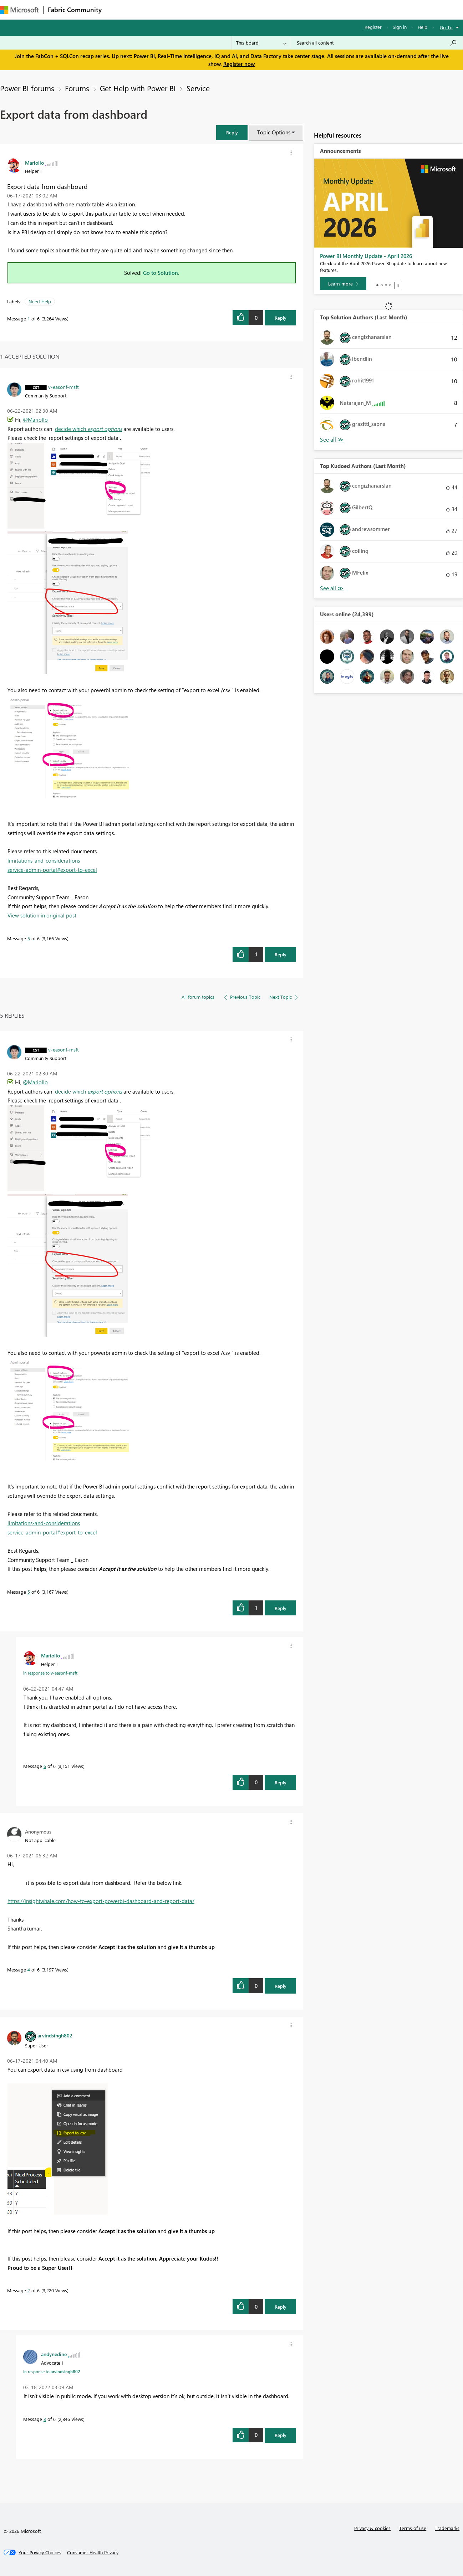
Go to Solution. (161, 272)
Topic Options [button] (273, 132)
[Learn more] (343, 283)
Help (422, 27)
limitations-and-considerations (43, 860)
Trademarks (447, 2528)
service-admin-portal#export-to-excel (52, 869)
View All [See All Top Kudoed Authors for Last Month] (332, 588)
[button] (232, 132)
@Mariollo (35, 419)
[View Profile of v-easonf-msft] (63, 386)
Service (198, 88)
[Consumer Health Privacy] (92, 2552)
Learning (270, 9)
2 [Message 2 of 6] (28, 2290)
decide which (88, 428)
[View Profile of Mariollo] (34, 162)
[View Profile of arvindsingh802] (54, 2035)
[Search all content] (377, 43)
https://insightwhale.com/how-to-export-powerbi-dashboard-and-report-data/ (100, 1900)
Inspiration (149, 9)
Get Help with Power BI (138, 88)
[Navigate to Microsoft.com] (19, 10)
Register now (239, 63)
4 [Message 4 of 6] (28, 1969)
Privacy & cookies (372, 2528)
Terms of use (412, 2528)
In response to (50, 1673)
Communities (210, 9)
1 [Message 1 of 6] (28, 318)
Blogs (242, 9)
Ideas (178, 9)
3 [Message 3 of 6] (45, 2419)
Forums (118, 9)
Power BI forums (27, 88)
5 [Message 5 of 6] (28, 938)
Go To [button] (446, 27)
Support (299, 9)
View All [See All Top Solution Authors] (332, 440)
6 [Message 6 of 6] (45, 1766)
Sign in (400, 27)
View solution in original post (41, 915)
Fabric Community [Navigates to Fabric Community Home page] (75, 9)
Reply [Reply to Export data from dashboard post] (280, 318)
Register (373, 27)
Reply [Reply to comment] (280, 954)
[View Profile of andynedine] (54, 2354)
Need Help (40, 301)
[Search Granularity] (261, 43)
